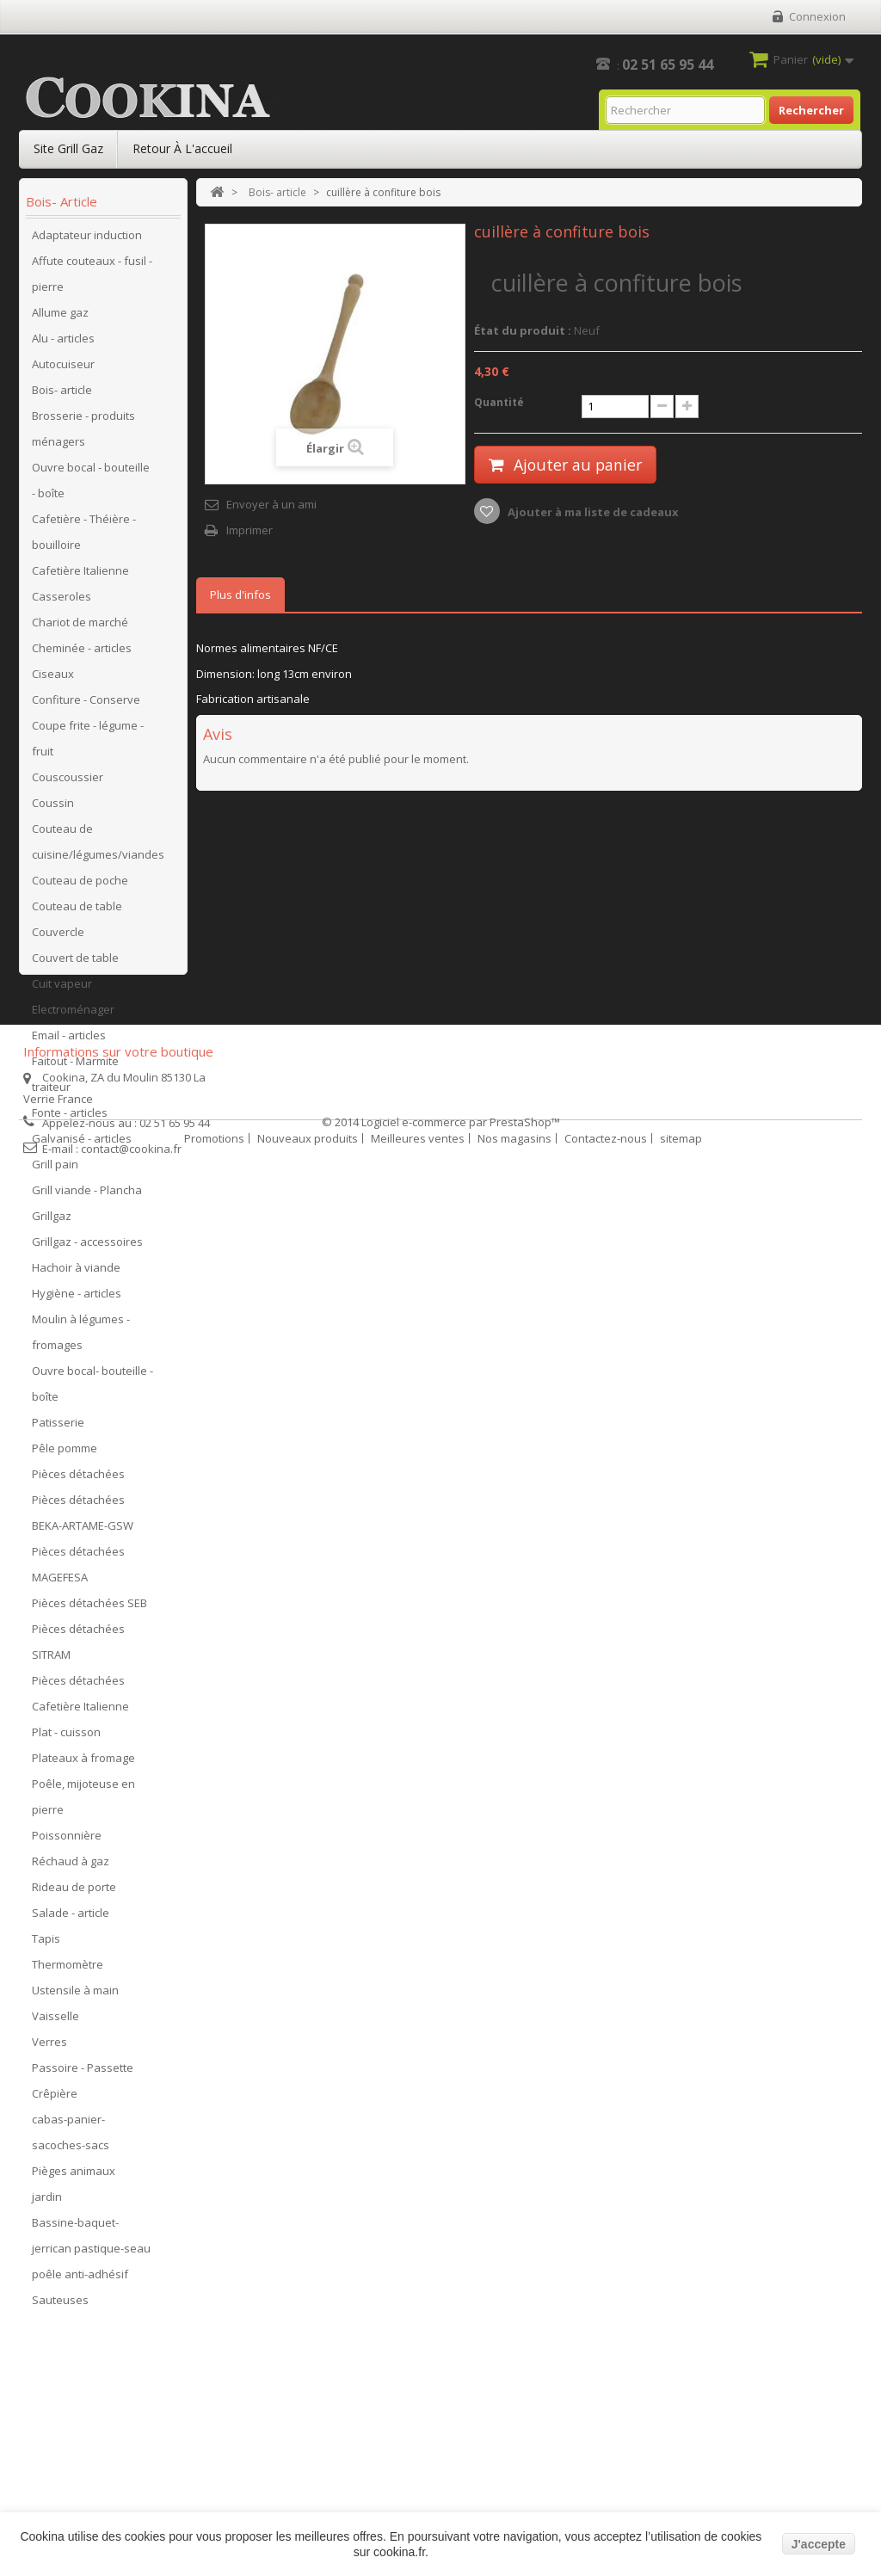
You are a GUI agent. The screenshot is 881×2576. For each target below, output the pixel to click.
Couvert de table (75, 963)
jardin (47, 2201)
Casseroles (61, 601)
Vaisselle (55, 2021)
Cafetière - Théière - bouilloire (84, 537)
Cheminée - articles (82, 653)
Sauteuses (60, 2305)
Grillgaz (51, 1221)
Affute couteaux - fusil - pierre (92, 278)
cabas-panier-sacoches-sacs (70, 2137)
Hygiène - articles (76, 1298)
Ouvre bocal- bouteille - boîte (92, 1388)
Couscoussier (67, 782)
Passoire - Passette (82, 2072)
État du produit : (522, 330)
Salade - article (70, 1918)
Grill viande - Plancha (87, 1195)
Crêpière (54, 2098)
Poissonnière (67, 1840)
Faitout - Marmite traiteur (75, 1079)
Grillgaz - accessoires (87, 1246)
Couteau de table (77, 911)
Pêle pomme (64, 1453)
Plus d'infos (240, 594)
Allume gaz (60, 317)
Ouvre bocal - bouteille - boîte (91, 485)
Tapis (46, 1943)
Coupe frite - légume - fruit (88, 743)
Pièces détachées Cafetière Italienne (80, 1698)
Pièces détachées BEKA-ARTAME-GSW (82, 1517)
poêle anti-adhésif (80, 2279)
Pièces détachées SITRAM (78, 1646)
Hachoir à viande (76, 1272)
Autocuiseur (63, 369)
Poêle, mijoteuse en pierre (83, 1801)
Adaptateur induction (87, 240)
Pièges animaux (73, 2176)
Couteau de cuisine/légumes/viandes (98, 846)
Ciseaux (53, 679)
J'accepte (819, 2544)
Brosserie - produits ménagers (83, 433)
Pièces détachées (78, 1479)
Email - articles (69, 1040)
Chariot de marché (80, 627)
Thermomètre (67, 1969)
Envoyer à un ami (271, 504)
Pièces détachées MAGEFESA (78, 1569)
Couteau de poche (80, 885)
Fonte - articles (70, 1117)
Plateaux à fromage (83, 1763)
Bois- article (62, 395)
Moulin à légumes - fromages (81, 1337)
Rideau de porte (74, 1892)
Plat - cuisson (66, 1737)
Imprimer (249, 530)
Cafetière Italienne (80, 575)
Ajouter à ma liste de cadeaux (592, 512)
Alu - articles (63, 343)
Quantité (499, 402)
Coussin (53, 808)
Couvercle (58, 937)
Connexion (817, 16)
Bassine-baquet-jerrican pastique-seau (91, 2240)
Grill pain (55, 1169)
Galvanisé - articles (82, 1143)
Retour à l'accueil (182, 148)
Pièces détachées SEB (89, 1608)
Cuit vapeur (62, 988)
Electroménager (73, 1014)
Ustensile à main (75, 1995)
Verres (49, 2047)
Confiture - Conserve (86, 704)
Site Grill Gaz (68, 148)
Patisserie (58, 1427)
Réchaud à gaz (70, 1866)
